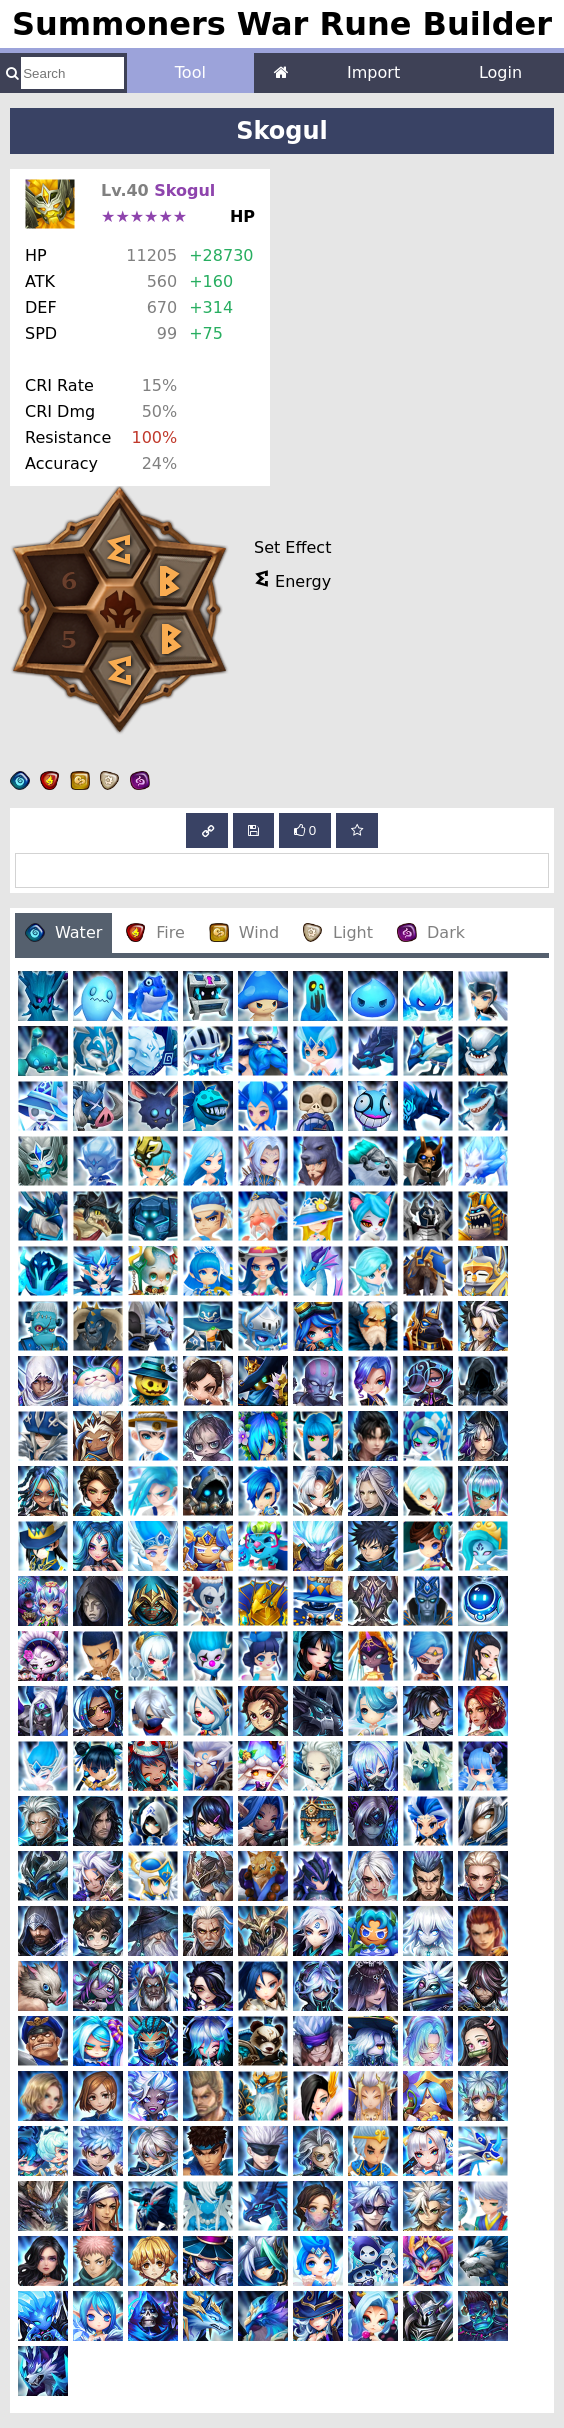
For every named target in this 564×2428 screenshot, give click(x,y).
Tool (190, 72)
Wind (244, 932)
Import (373, 72)
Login (500, 72)
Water (63, 932)
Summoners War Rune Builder (282, 24)
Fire (155, 932)
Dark (431, 932)
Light (338, 932)
